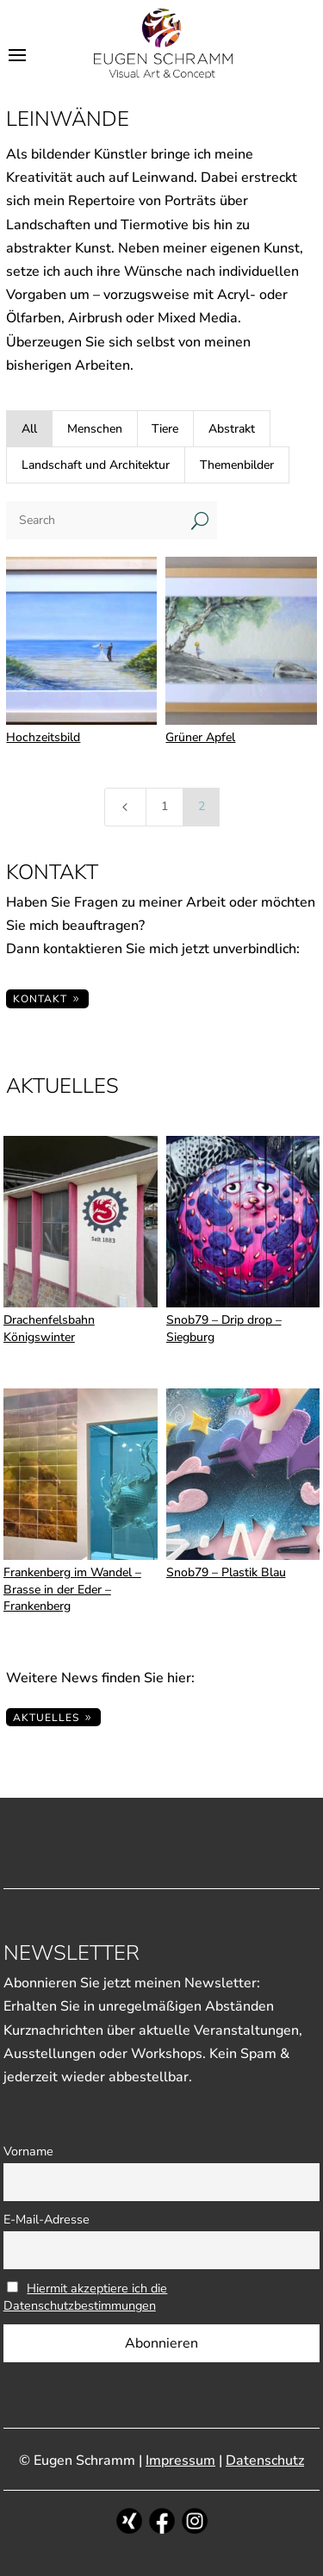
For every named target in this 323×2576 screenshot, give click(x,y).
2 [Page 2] (201, 806)
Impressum (180, 2460)
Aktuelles (46, 1718)
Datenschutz (265, 2460)
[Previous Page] (125, 807)
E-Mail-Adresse (46, 2219)
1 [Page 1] (164, 806)
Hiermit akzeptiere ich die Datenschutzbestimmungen (85, 2297)
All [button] (29, 429)
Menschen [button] (94, 429)
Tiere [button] (165, 429)
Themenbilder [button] (237, 465)
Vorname (28, 2151)
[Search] (94, 521)
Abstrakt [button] (231, 429)
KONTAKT (40, 999)
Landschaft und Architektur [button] (96, 465)
